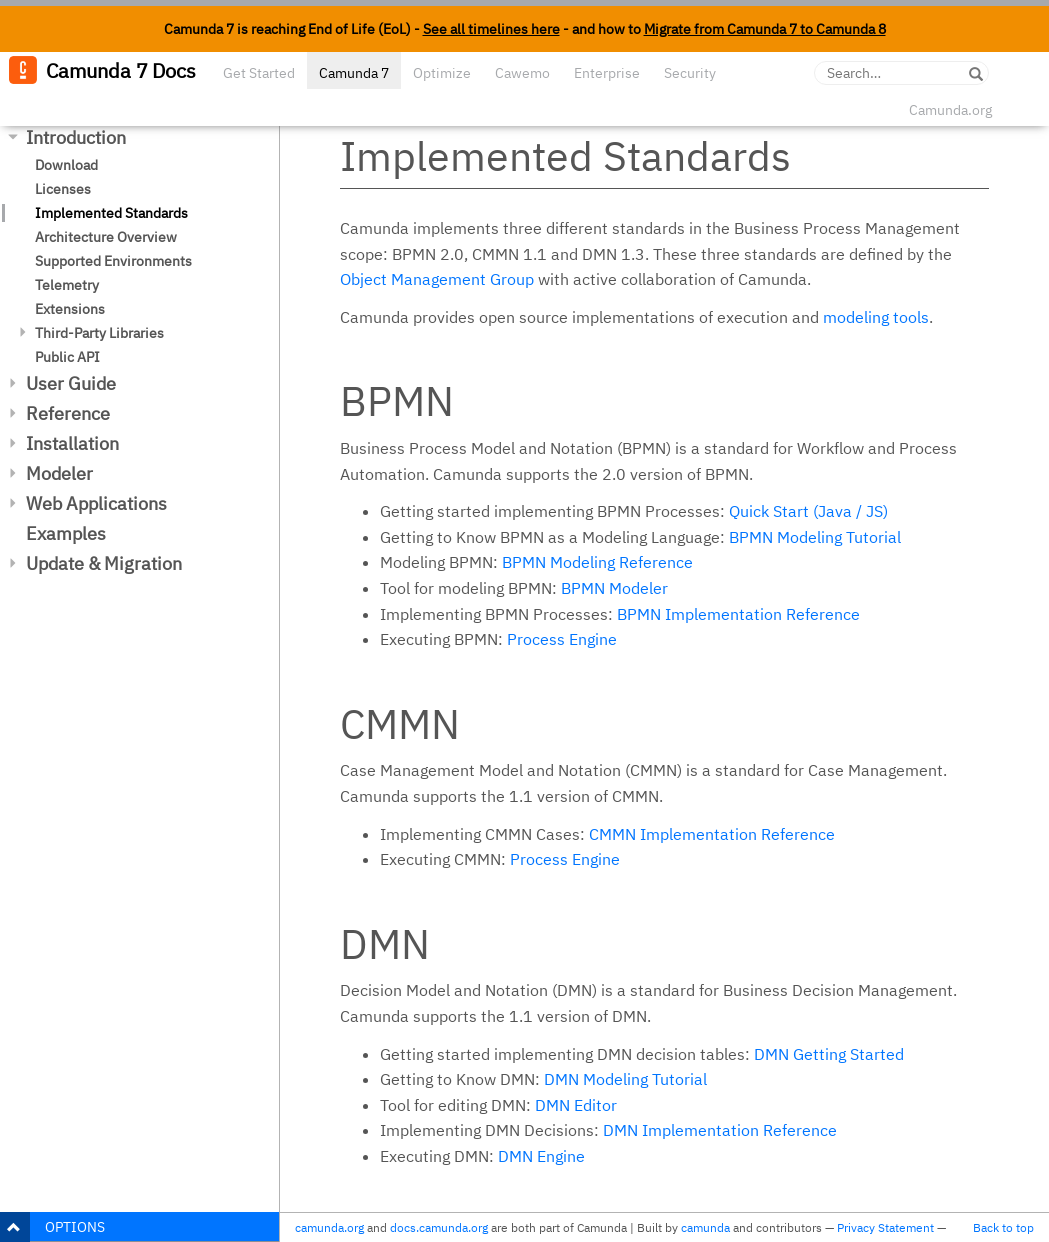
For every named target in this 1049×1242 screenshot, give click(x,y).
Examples (66, 533)
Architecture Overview (106, 237)
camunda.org (329, 1227)
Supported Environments (113, 261)
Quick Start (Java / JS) (808, 511)
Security (690, 73)
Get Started (259, 73)
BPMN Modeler (614, 588)
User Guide (71, 383)
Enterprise (607, 73)
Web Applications (96, 503)
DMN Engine (541, 1156)
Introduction (76, 137)
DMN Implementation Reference (720, 1130)
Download (66, 165)
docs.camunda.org (439, 1227)
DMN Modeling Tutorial (625, 1079)
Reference (68, 413)
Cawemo (522, 73)
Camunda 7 (354, 73)
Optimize (442, 73)
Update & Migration (104, 563)
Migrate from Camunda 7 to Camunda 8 (765, 29)
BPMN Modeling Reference (597, 562)
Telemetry (67, 285)
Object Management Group (437, 279)
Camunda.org (950, 110)
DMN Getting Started (829, 1054)
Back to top (1003, 1227)
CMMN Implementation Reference (712, 834)
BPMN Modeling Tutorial (815, 537)
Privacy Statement (885, 1227)
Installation (72, 443)
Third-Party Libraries (99, 333)
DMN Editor (576, 1105)
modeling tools (876, 317)
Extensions (70, 309)
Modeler (59, 473)
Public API (67, 357)
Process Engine (562, 639)
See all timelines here (491, 29)
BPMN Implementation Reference (738, 614)
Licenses (63, 189)
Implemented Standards (111, 213)
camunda (705, 1227)
